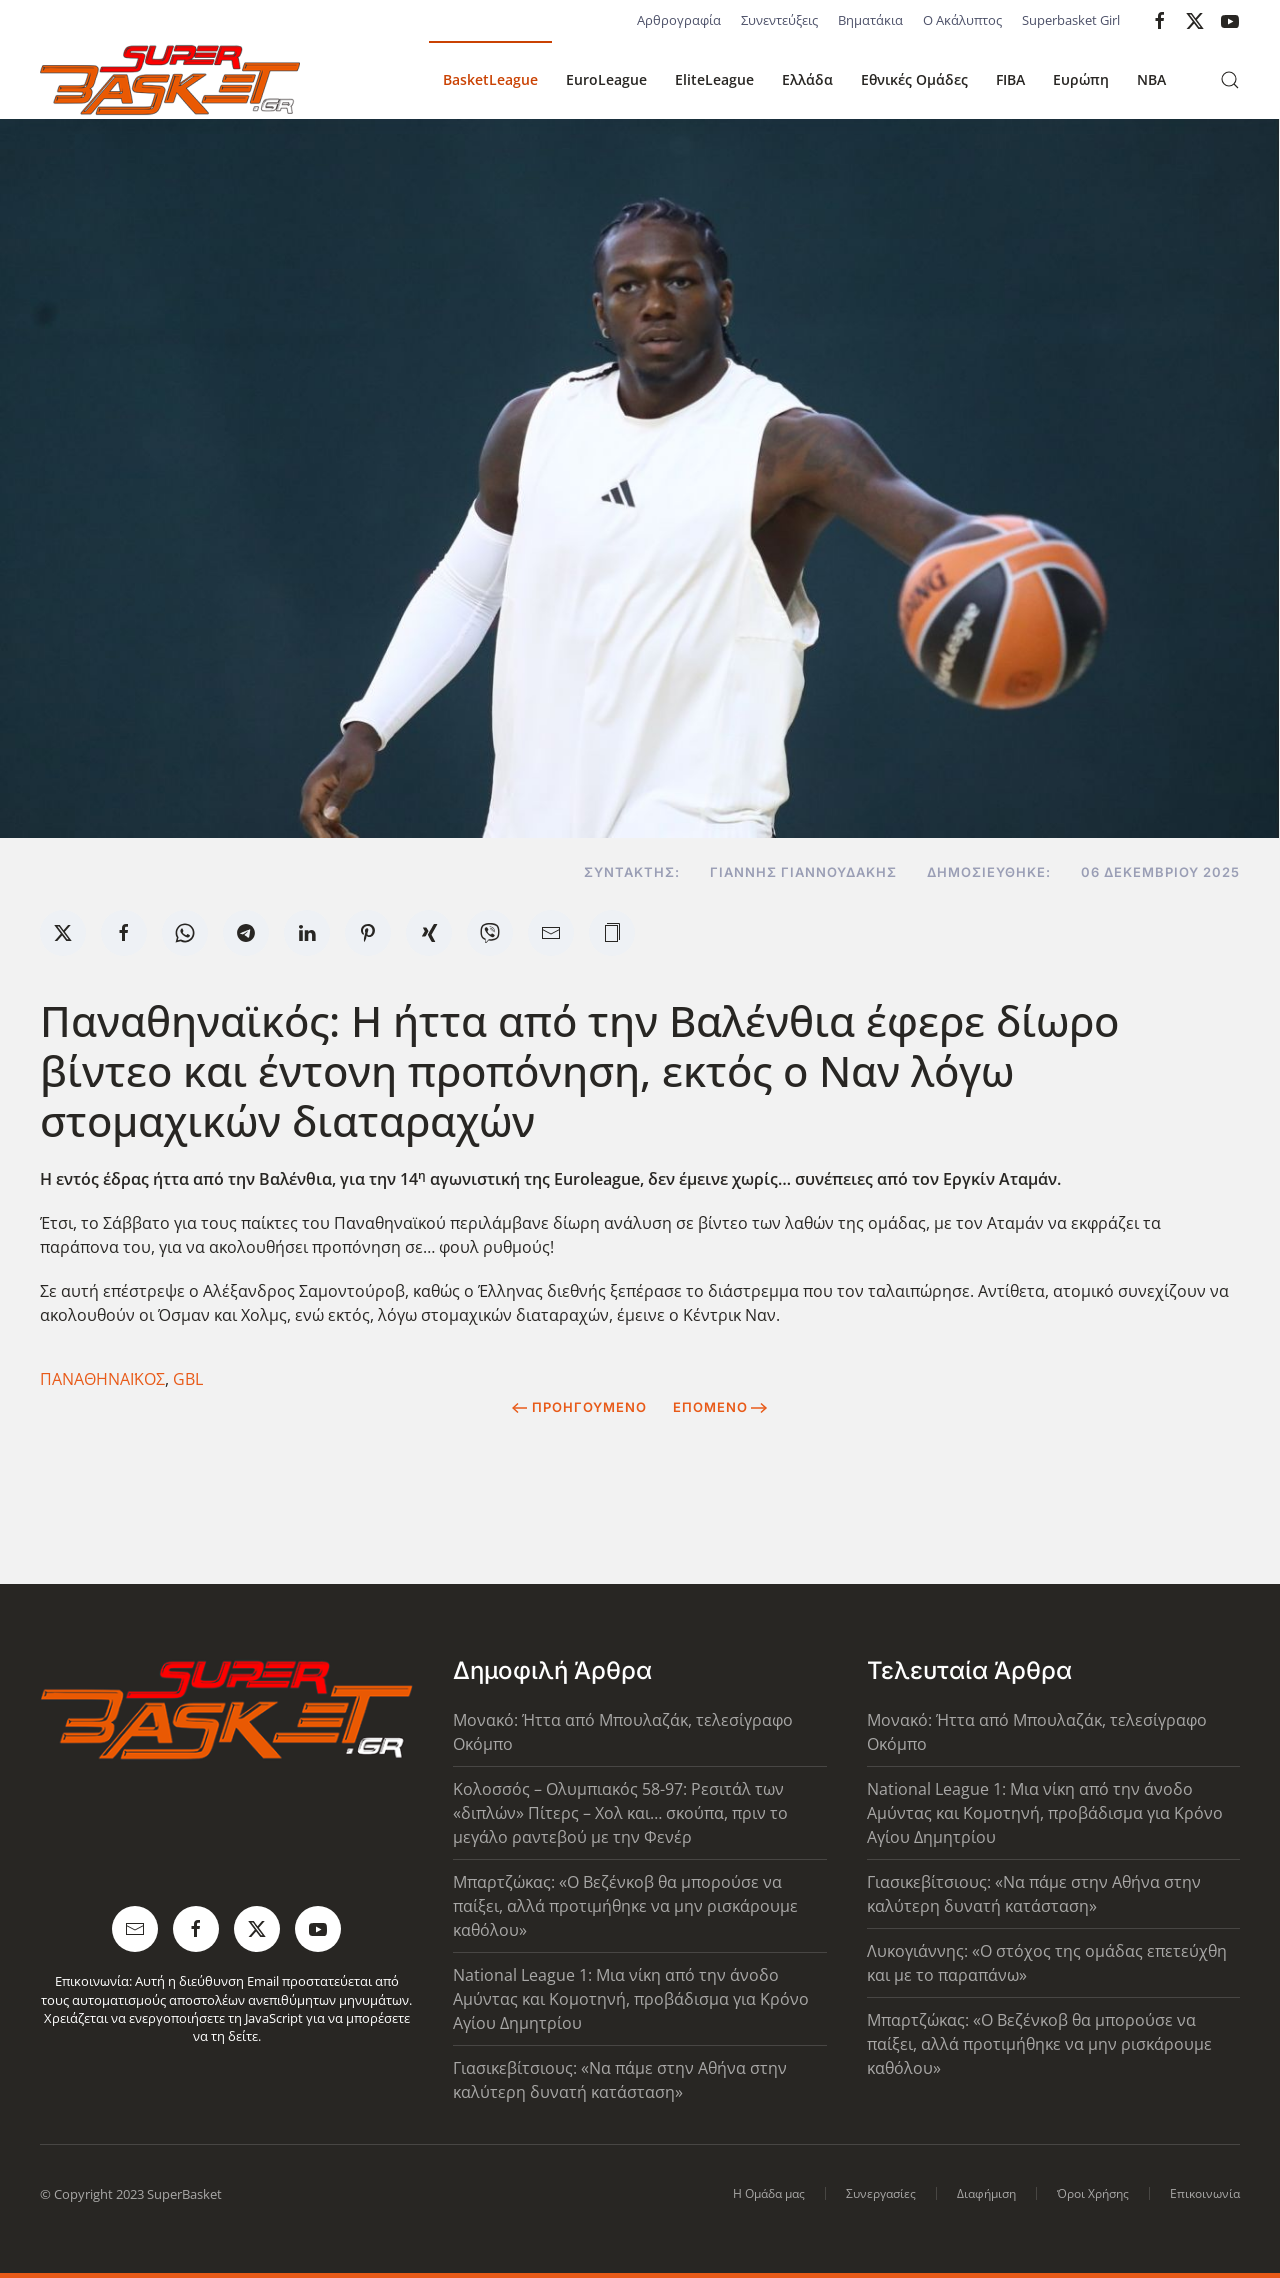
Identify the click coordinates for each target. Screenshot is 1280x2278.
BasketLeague (490, 79)
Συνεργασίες (881, 2193)
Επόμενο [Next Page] (720, 1407)
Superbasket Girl (1071, 20)
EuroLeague (606, 79)
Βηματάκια (870, 20)
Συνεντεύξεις (779, 20)
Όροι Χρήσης (1093, 2193)
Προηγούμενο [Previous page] (579, 1407)
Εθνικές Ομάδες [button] (914, 79)
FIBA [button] (1010, 79)
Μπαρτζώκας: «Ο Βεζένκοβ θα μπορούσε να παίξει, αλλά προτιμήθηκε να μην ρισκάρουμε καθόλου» (625, 1906)
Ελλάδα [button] (807, 79)
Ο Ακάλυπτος (962, 20)
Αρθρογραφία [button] (679, 20)
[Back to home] (170, 80)
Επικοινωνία (1205, 2193)
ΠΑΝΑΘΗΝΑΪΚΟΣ (102, 1379)
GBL (188, 1379)
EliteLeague (714, 79)
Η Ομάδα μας (769, 2193)
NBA (1151, 79)
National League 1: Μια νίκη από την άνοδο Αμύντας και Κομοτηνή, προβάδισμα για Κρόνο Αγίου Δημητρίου (631, 1999)
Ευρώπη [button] (1081, 79)
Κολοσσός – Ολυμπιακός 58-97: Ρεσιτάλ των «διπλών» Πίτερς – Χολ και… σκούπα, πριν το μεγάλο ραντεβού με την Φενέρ (620, 1813)
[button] (1230, 80)
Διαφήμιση (986, 2193)
